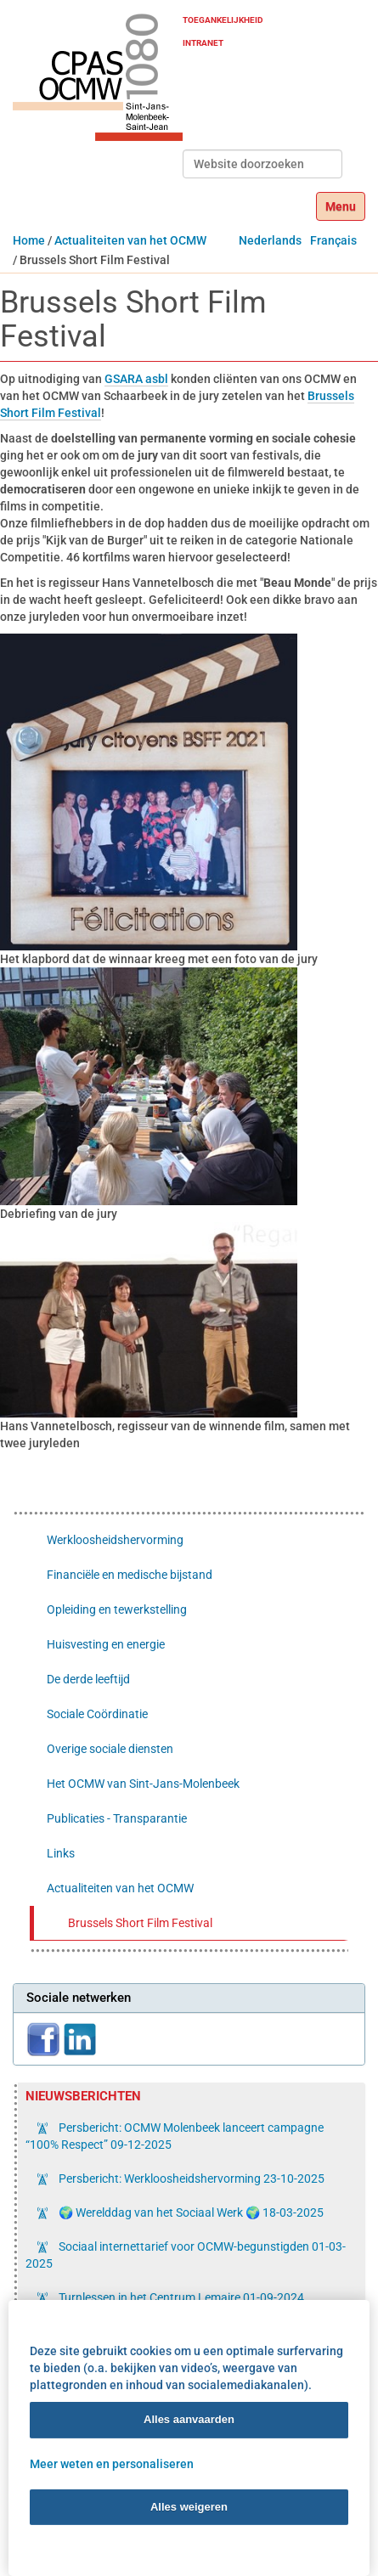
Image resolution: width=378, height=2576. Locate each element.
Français (333, 240)
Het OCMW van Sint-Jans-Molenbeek (143, 1783)
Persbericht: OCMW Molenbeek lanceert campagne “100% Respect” (174, 2136)
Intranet (203, 43)
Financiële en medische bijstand (129, 1574)
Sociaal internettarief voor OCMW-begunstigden (185, 2255)
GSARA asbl (136, 379)
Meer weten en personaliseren (112, 2463)
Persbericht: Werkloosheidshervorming (190, 2178)
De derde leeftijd (88, 1679)
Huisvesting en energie (106, 1644)
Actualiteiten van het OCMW (130, 240)
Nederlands (270, 240)
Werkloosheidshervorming (115, 1540)
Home (29, 240)
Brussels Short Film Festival (140, 1923)
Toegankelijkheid (223, 20)
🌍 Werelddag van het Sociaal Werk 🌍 (190, 2212)
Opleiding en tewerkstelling (117, 1609)
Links (61, 1853)
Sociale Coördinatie (97, 1714)
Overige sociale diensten (110, 1749)
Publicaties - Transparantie (117, 1818)
